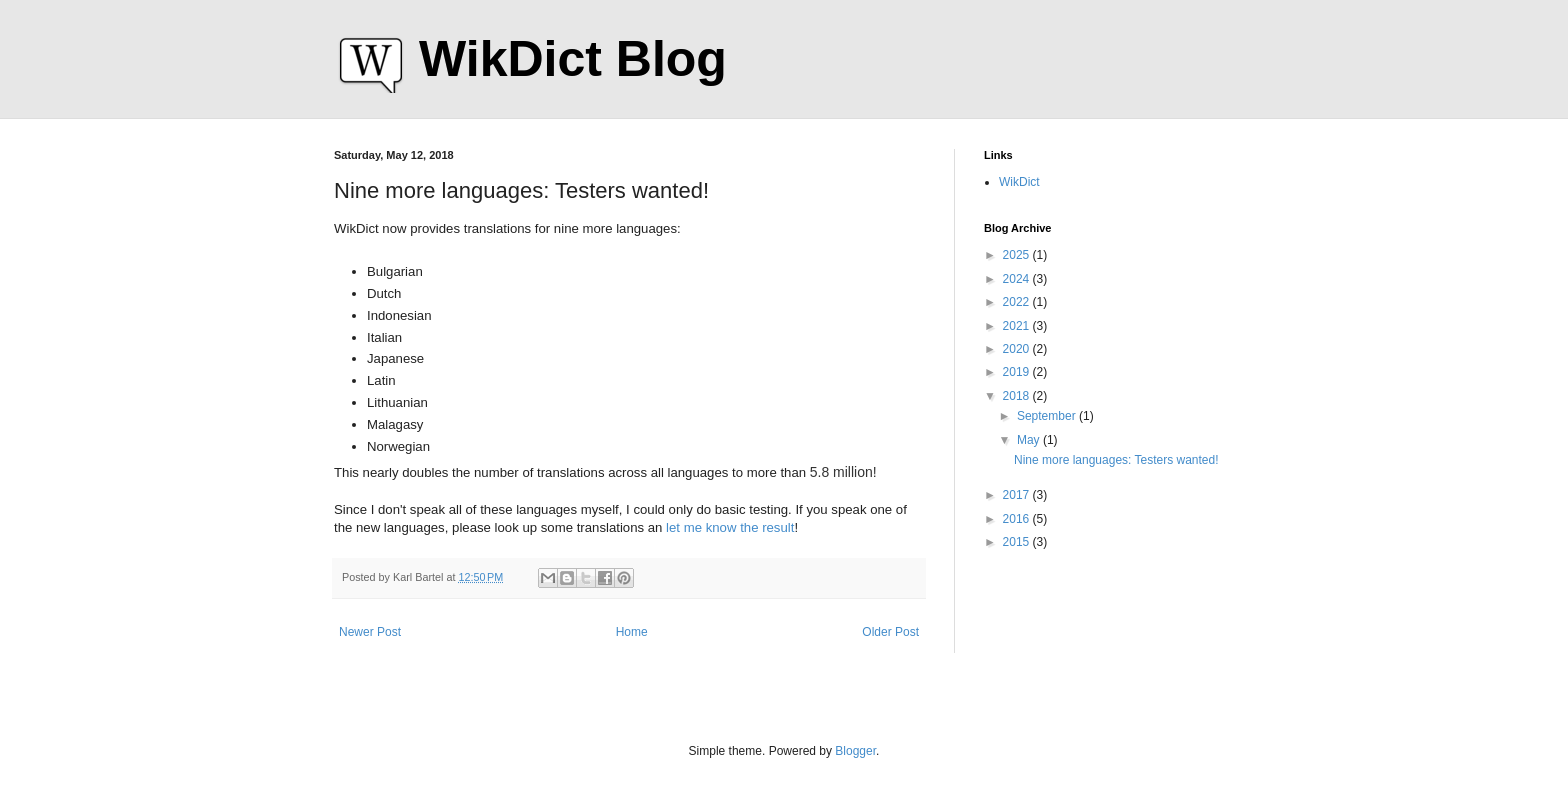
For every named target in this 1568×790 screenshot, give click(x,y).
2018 (1018, 396)
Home (632, 632)
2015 (1018, 542)
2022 (1018, 302)
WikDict (1019, 182)
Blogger (855, 751)
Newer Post (370, 632)
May (1030, 440)
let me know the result (730, 527)
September (1048, 416)
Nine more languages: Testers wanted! (1116, 460)
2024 (1018, 279)
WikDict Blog (573, 59)
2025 (1018, 255)
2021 (1018, 326)
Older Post (890, 632)
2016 (1018, 519)
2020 (1018, 349)
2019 (1018, 372)
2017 (1018, 495)
